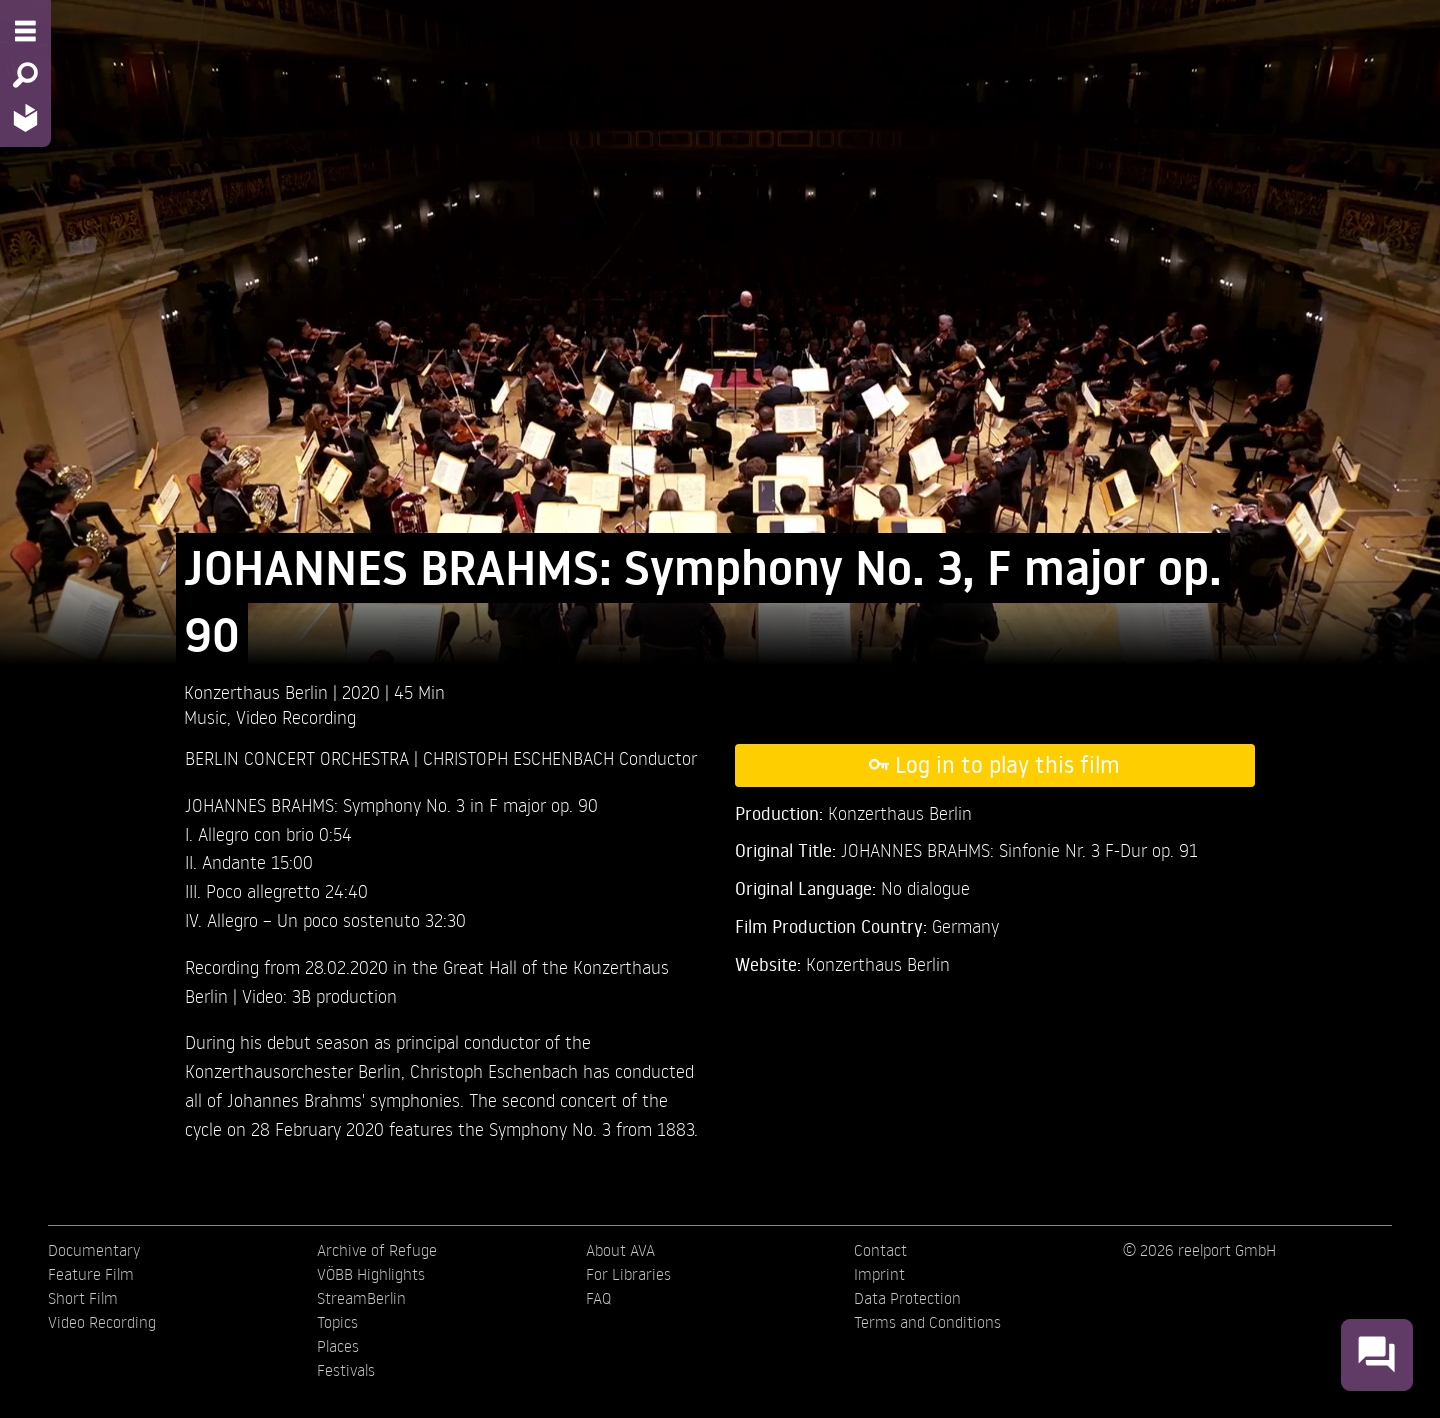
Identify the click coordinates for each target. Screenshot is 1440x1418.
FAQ (598, 1298)
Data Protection (907, 1298)
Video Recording (296, 716)
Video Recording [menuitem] (102, 1322)
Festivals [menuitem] (346, 1370)
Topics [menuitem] (337, 1322)
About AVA (620, 1250)
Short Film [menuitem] (83, 1298)
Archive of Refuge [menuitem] (377, 1250)
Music (205, 716)
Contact (880, 1250)
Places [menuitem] (338, 1346)
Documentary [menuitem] (94, 1250)
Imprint (879, 1274)
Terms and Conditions (927, 1322)
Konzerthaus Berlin (878, 963)
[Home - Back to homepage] (25, 117)
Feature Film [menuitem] (91, 1274)
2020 (363, 691)
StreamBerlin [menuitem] (361, 1298)
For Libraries (628, 1274)
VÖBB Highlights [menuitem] (371, 1274)
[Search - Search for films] (25, 75)
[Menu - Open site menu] (25, 31)
